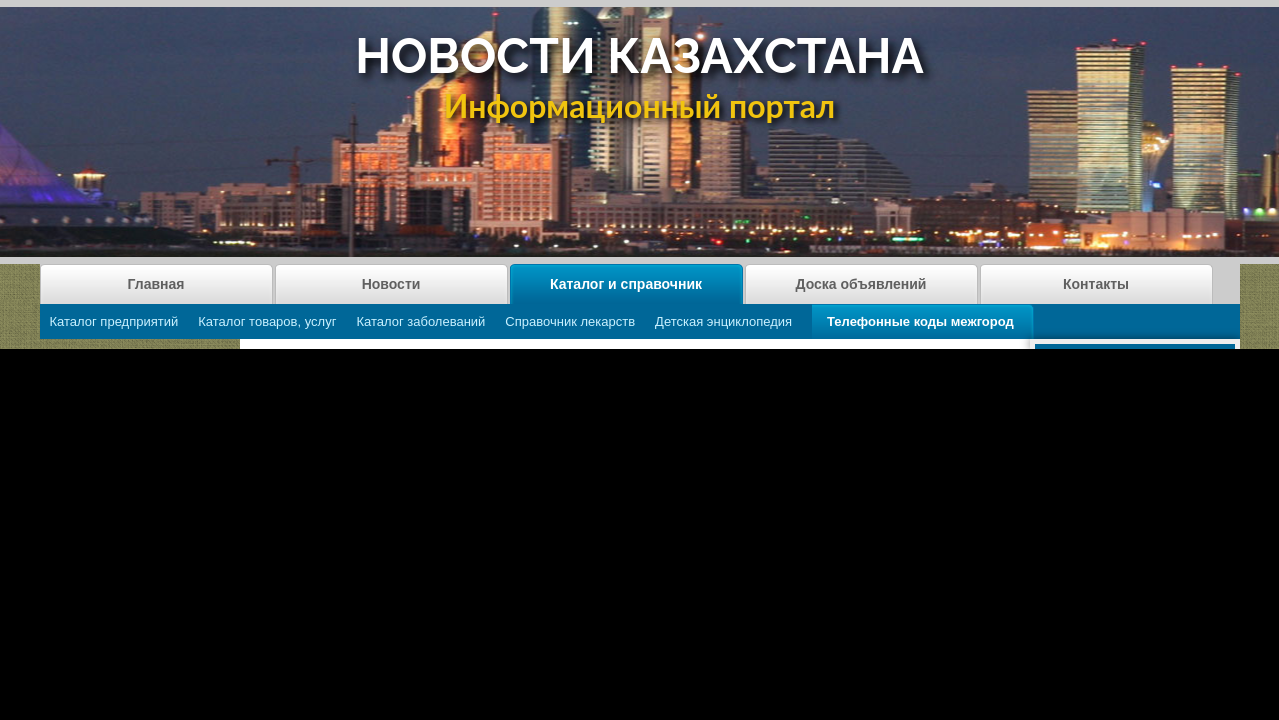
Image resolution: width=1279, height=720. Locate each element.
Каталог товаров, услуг (267, 321)
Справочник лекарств (570, 321)
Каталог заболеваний (420, 321)
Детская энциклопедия (723, 321)
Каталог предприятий (114, 321)
